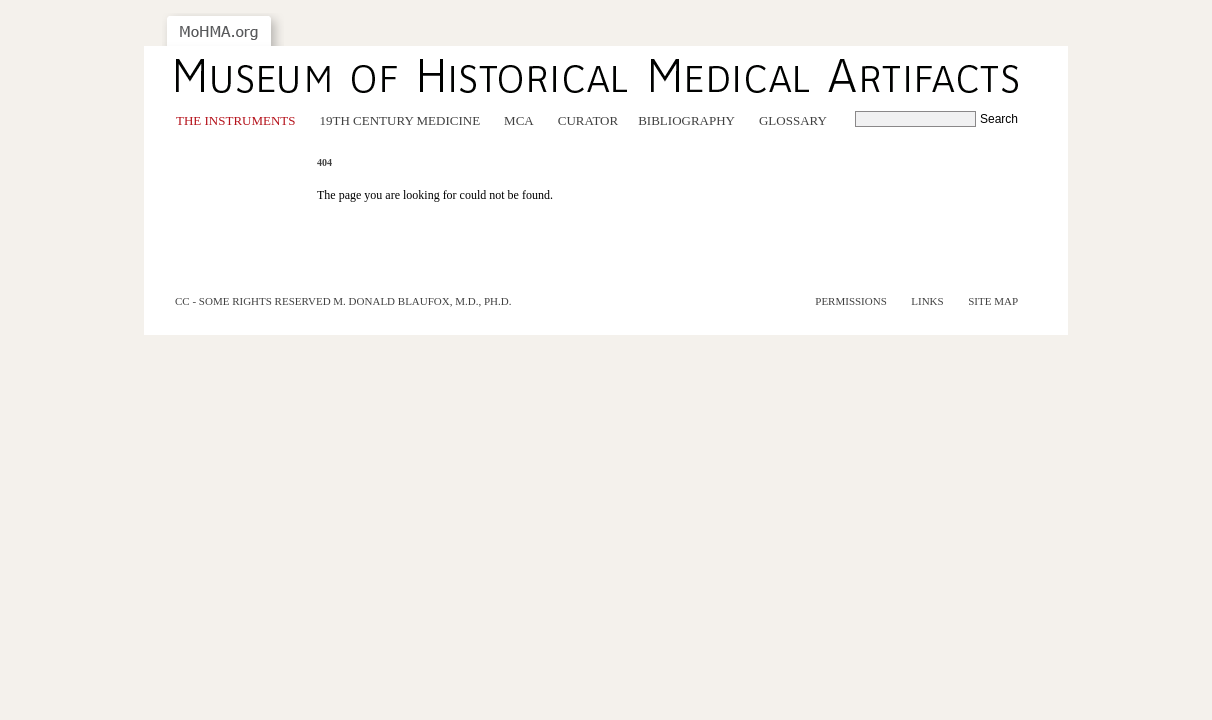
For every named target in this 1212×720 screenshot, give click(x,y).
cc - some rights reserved (253, 301)
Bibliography (686, 120)
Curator (588, 120)
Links (927, 301)
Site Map (993, 301)
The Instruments (236, 120)
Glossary (793, 120)
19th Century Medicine (400, 120)
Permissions (851, 301)
